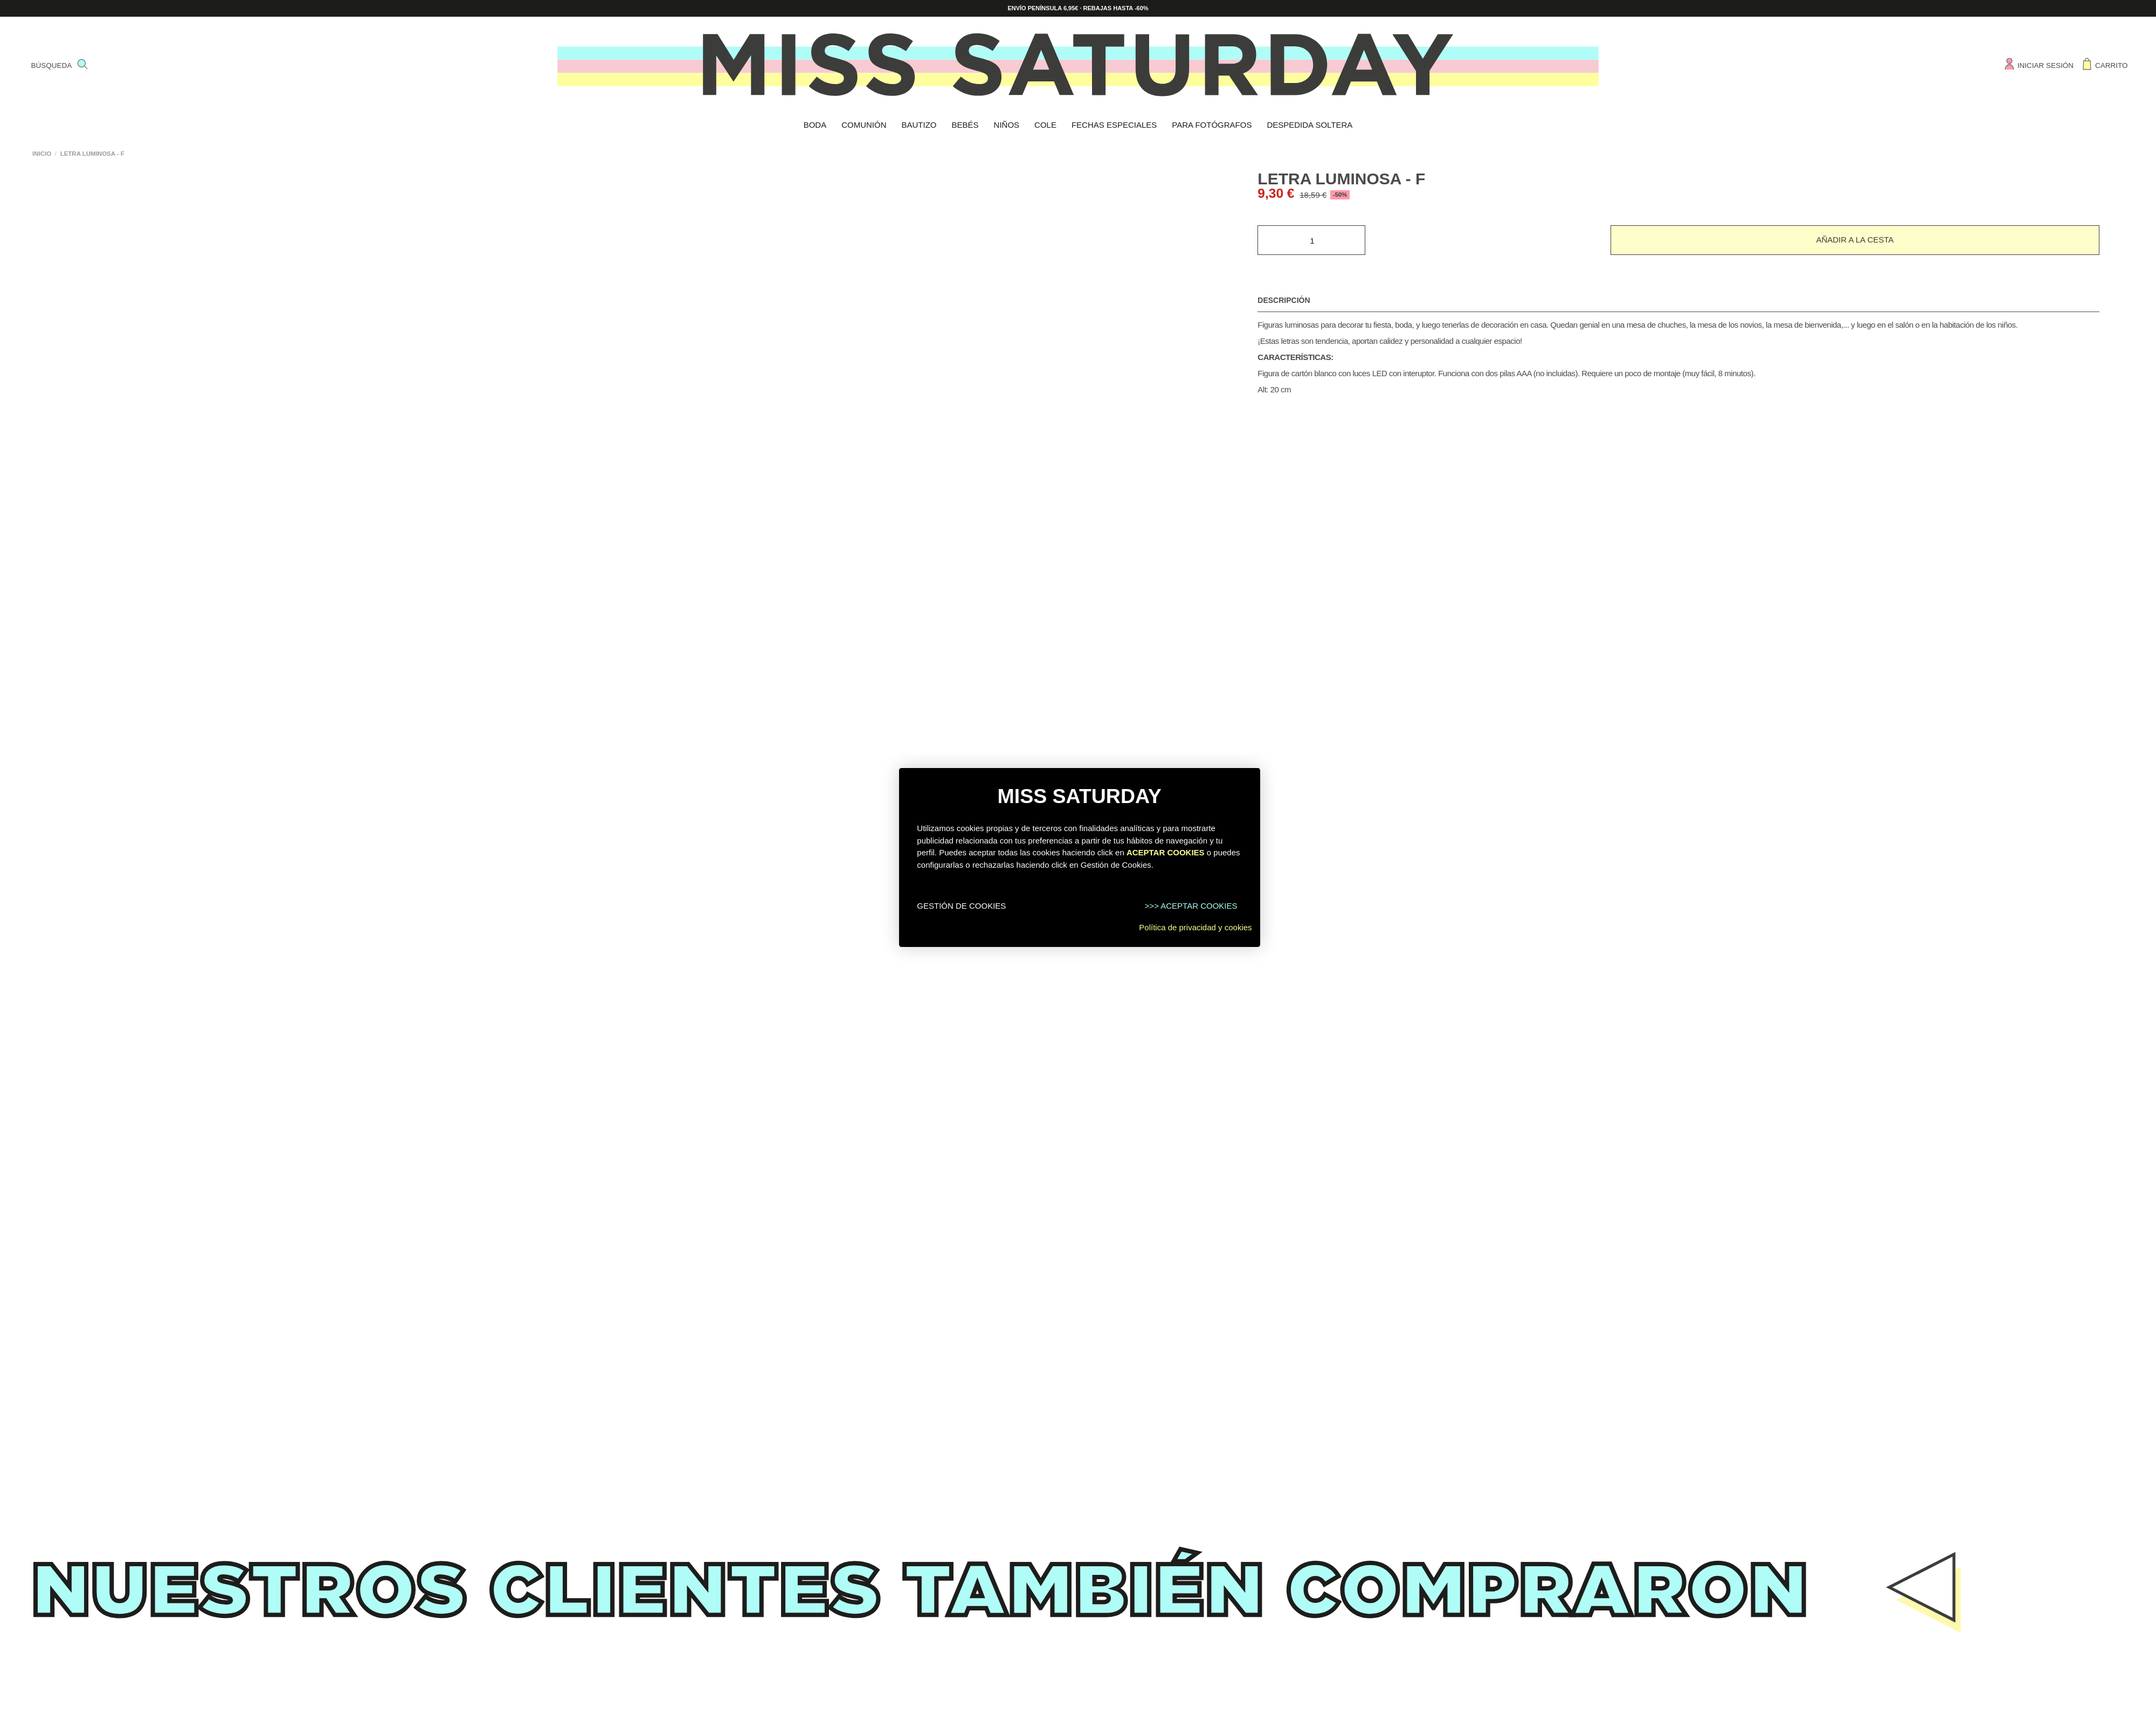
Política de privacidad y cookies (1195, 927)
